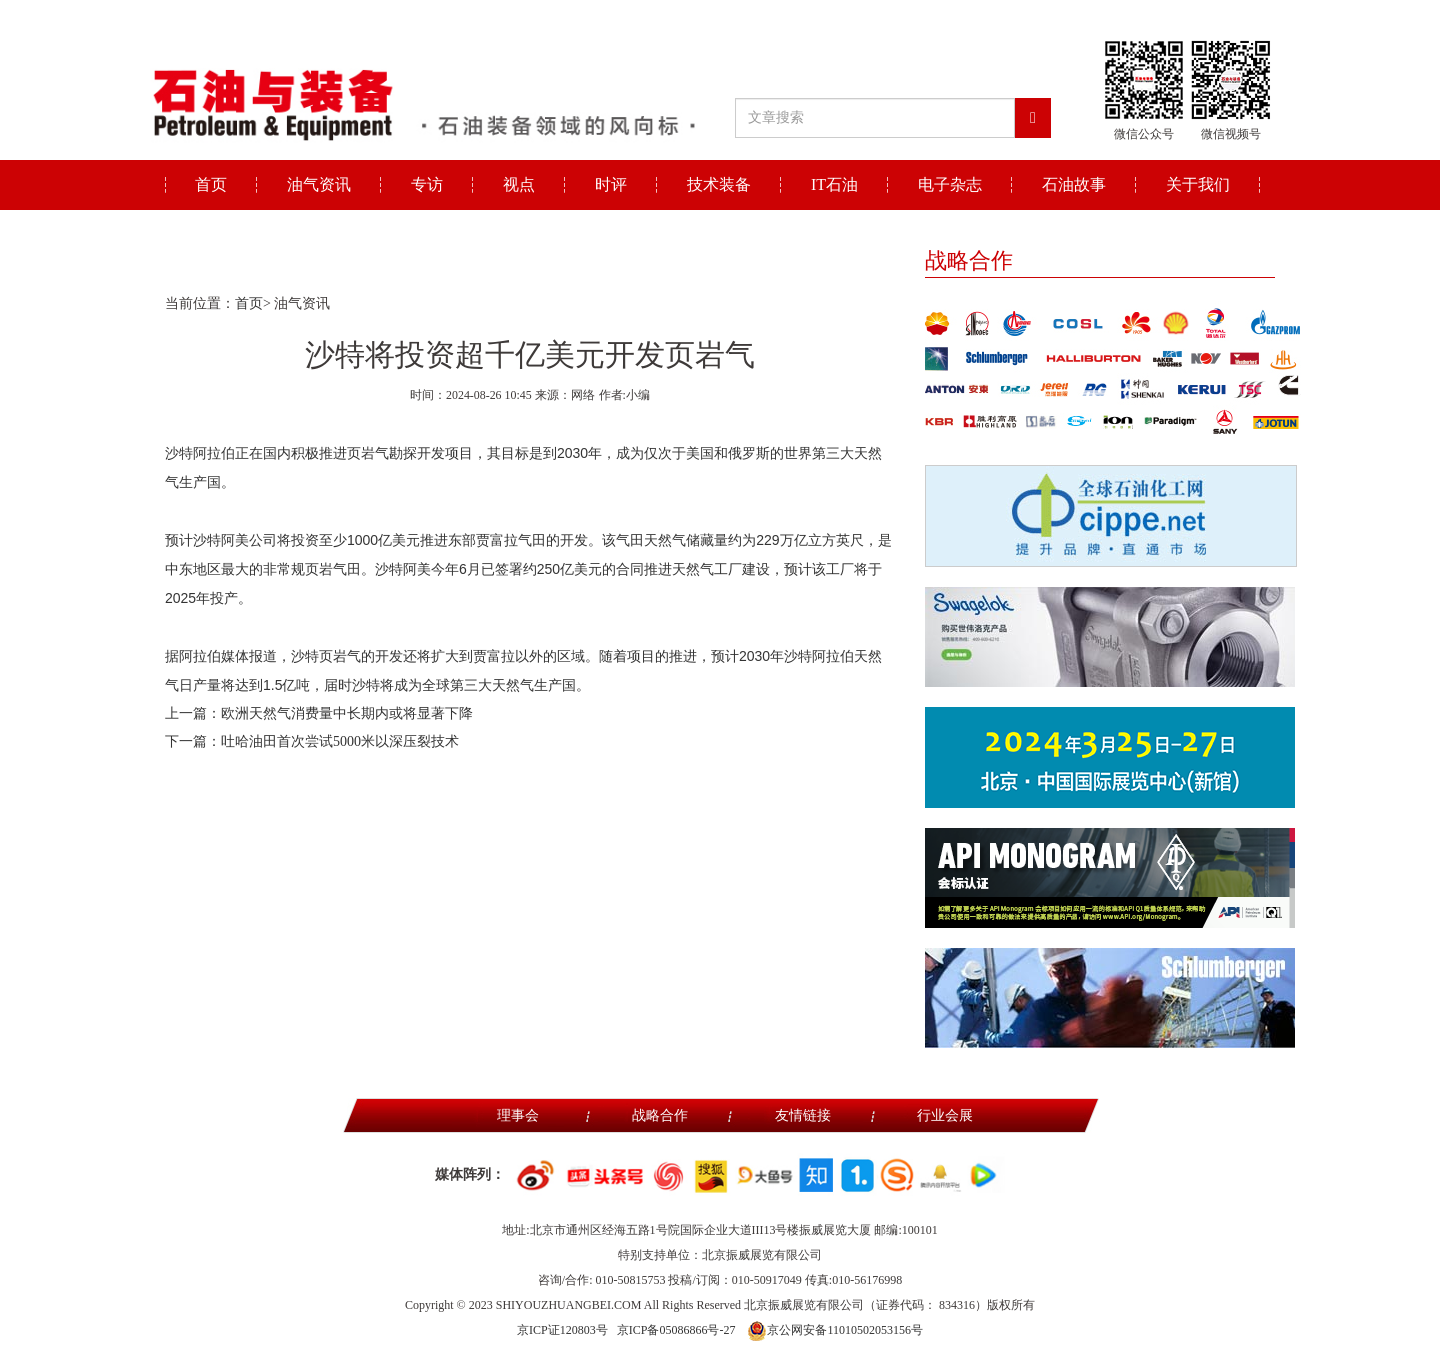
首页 (211, 184)
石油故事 (1074, 184)
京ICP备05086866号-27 (676, 1330)
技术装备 (719, 184)
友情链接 (803, 1115)
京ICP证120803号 (562, 1330)
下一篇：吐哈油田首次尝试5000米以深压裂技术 (312, 741)
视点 (519, 184)
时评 (611, 184)
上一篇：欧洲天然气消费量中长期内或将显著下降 (319, 713)
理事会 (518, 1115)
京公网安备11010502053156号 (835, 1330)
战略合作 (660, 1115)
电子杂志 (950, 184)
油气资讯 (319, 184)
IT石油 (834, 184)
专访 (427, 184)
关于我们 (1198, 184)
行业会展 (945, 1115)
